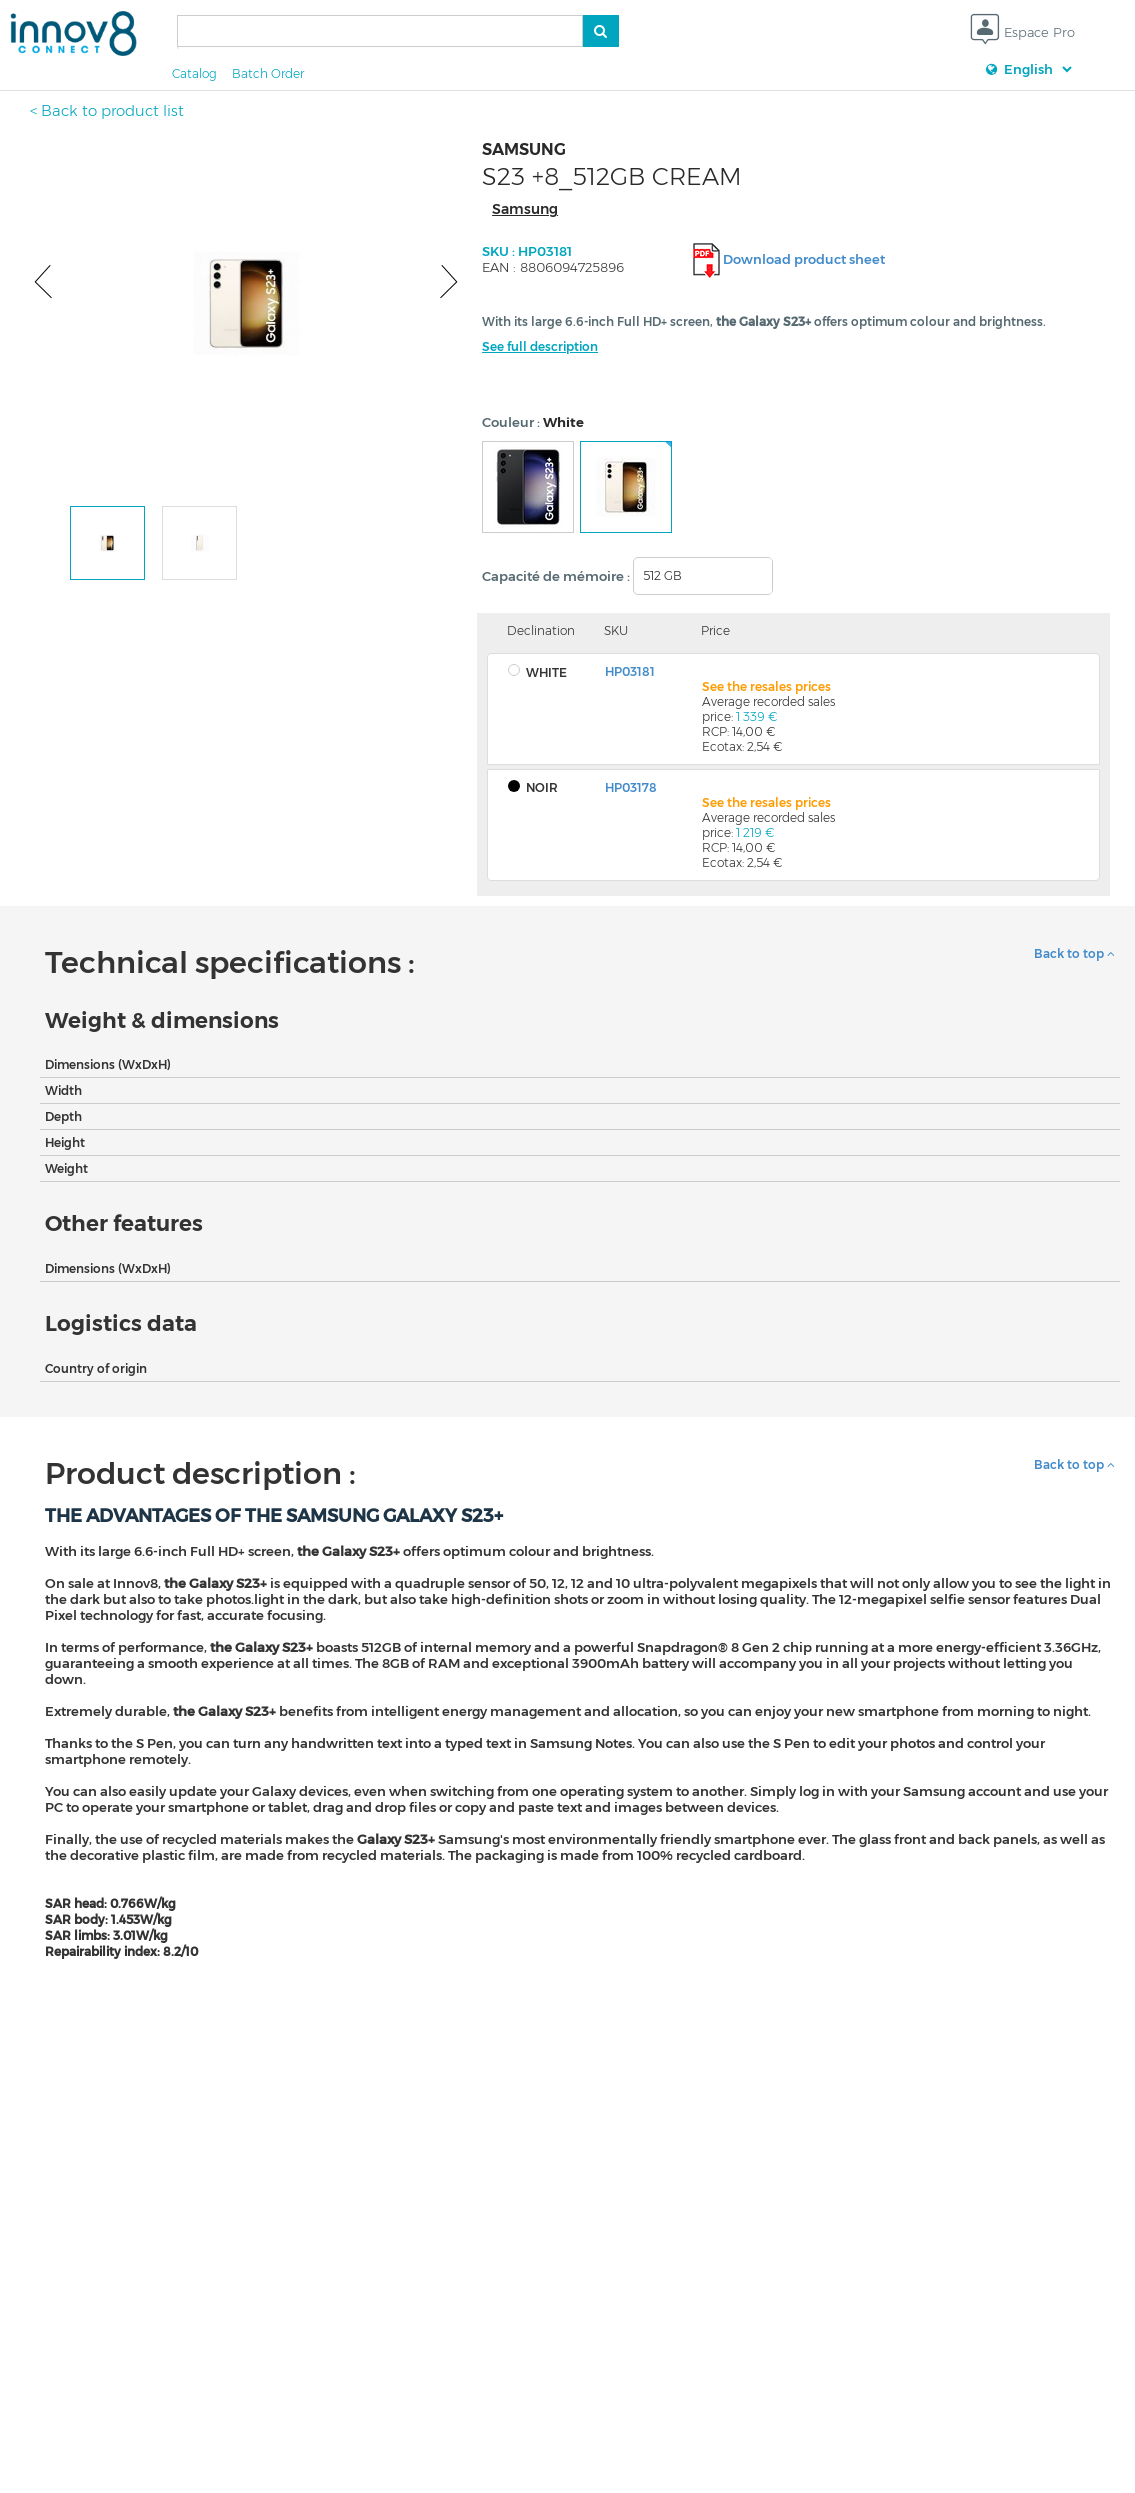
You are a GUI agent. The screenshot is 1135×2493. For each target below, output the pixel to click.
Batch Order (268, 73)
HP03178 (631, 787)
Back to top (1074, 953)
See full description (540, 346)
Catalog (194, 73)
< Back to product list (107, 110)
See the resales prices (766, 686)
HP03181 (630, 671)
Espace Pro (1022, 33)
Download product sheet (804, 259)
